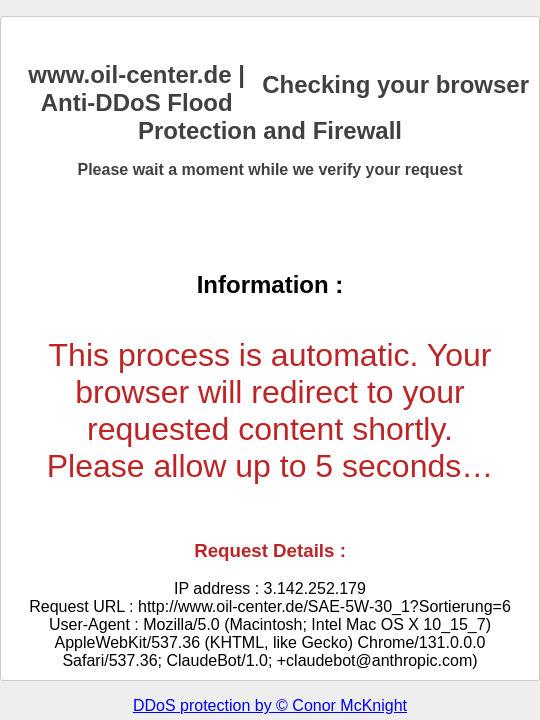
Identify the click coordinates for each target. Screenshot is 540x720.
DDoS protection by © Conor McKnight (270, 705)
